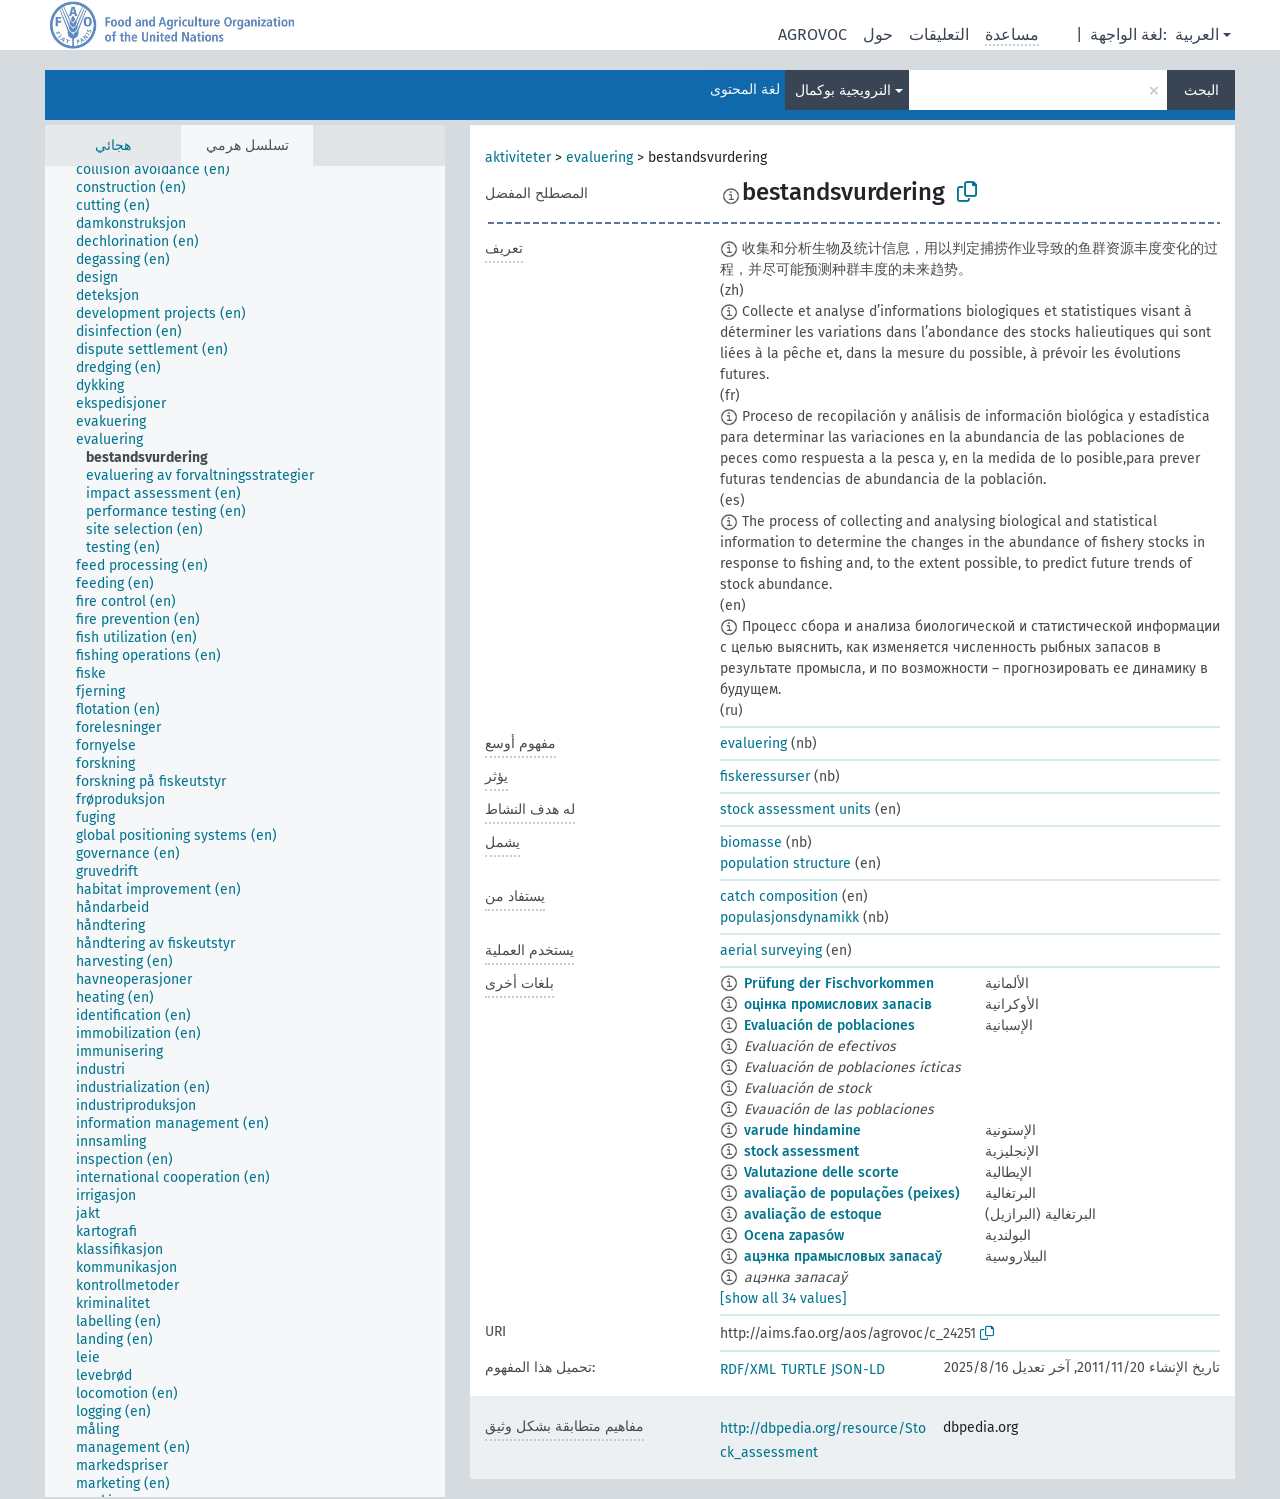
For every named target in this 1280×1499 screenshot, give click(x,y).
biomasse (751, 842)
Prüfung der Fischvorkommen (839, 983)
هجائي (113, 145)
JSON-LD (858, 1369)
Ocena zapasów (794, 1235)
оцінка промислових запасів (838, 1004)
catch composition (779, 896)
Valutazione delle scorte (821, 1172)
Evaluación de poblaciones (829, 1025)
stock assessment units (795, 809)
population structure (785, 863)
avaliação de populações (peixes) (852, 1193)
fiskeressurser (765, 776)
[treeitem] (161, 170)
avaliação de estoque (813, 1214)
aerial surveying (771, 950)
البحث (1201, 90)
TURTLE (803, 1369)
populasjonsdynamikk (789, 917)
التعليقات (939, 34)
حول (878, 34)
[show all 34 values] (783, 1298)
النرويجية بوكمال (843, 90)
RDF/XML (748, 1369)
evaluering (599, 157)
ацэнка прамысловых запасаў (843, 1256)
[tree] (245, 831)
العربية (1197, 34)
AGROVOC (812, 34)
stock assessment (801, 1151)
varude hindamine (802, 1130)
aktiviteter (518, 157)
